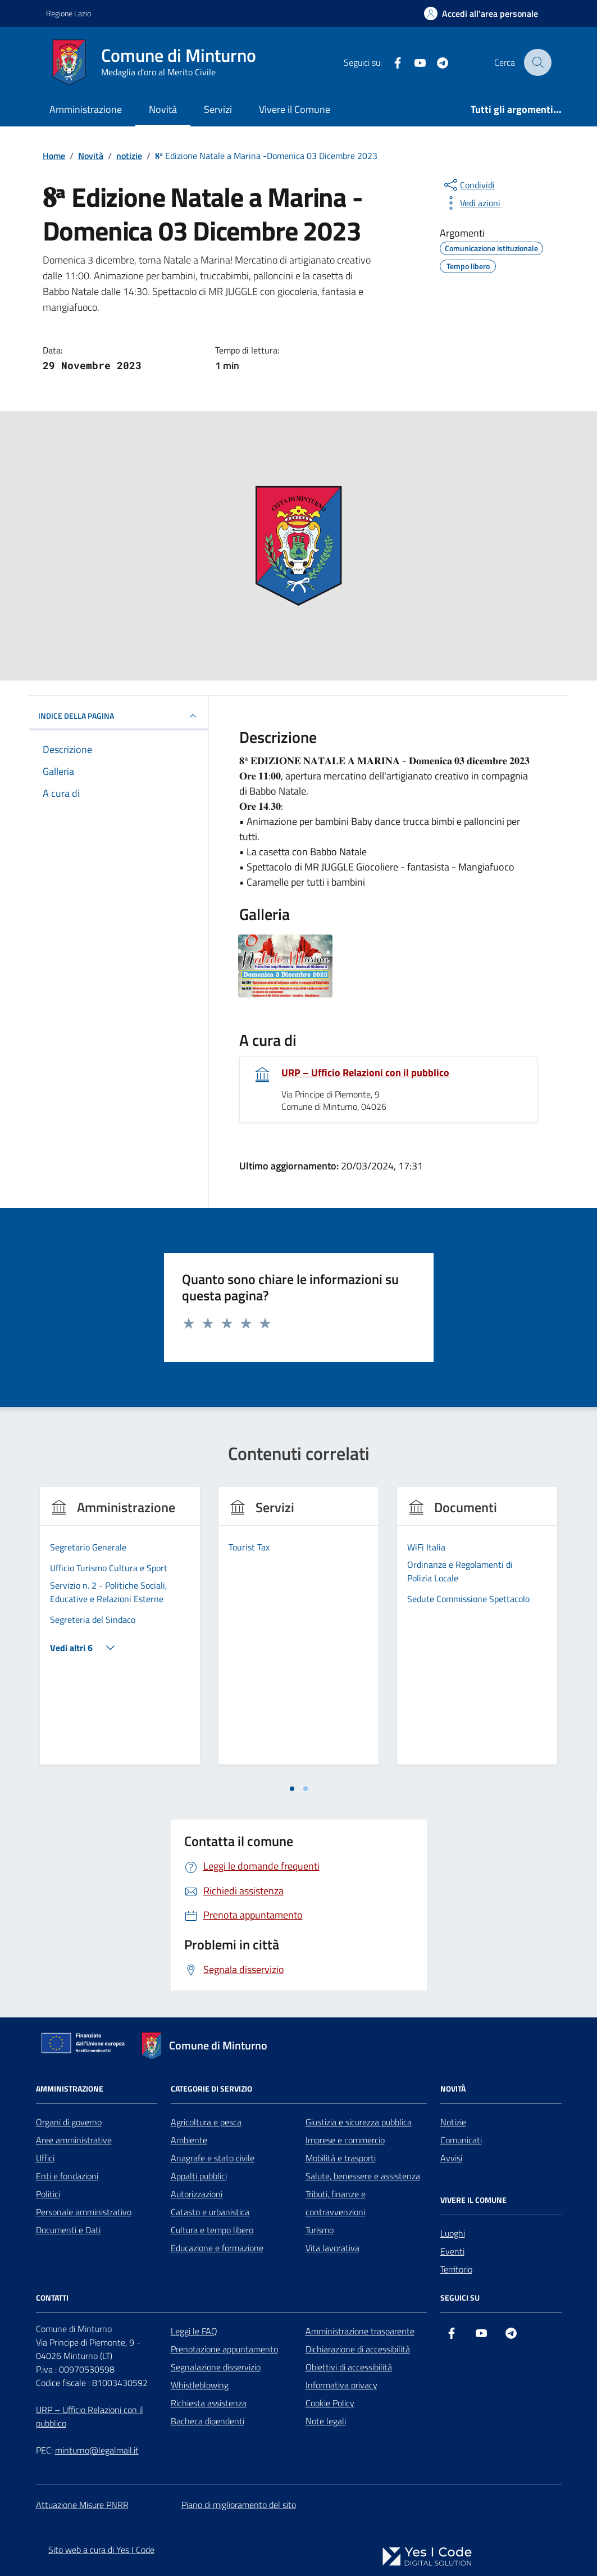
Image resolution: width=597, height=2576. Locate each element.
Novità (163, 109)
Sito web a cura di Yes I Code (101, 2549)
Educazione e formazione (217, 2248)
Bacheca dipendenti (207, 2421)
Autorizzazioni (196, 2194)
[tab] (292, 1789)
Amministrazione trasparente (360, 2331)
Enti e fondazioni (67, 2176)
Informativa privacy (341, 2385)
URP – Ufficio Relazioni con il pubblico (365, 1072)
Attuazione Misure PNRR (82, 2504)
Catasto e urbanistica (210, 2212)
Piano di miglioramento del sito (238, 2504)
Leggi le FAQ (194, 2331)
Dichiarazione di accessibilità (358, 2349)
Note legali (326, 2421)
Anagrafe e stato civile (212, 2158)
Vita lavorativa (332, 2248)
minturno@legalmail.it (97, 2450)
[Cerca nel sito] (537, 62)
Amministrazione (85, 109)
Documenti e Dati (68, 2230)
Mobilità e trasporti (341, 2158)
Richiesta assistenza (209, 2403)
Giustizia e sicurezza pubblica (359, 2122)
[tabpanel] (120, 1633)
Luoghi (452, 2233)
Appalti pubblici (199, 2176)
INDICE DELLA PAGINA (119, 716)
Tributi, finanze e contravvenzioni (336, 2203)
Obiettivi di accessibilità (349, 2367)
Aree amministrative (74, 2140)
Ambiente (189, 2140)
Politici (48, 2194)
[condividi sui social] (468, 185)
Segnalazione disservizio (216, 2367)
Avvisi (451, 2158)
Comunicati (461, 2140)
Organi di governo (69, 2122)
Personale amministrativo (83, 2212)
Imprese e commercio (345, 2140)
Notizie (453, 2122)
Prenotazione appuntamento (224, 2349)
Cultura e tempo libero (212, 2230)
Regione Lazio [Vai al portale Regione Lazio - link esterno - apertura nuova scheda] (68, 13)
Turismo (320, 2230)
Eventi (452, 2251)
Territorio (456, 2269)
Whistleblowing (200, 2385)
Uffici (45, 2158)
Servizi (218, 109)
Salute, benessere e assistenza (363, 2176)
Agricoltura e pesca (206, 2122)
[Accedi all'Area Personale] (481, 13)
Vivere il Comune (294, 109)
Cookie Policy (330, 2403)
